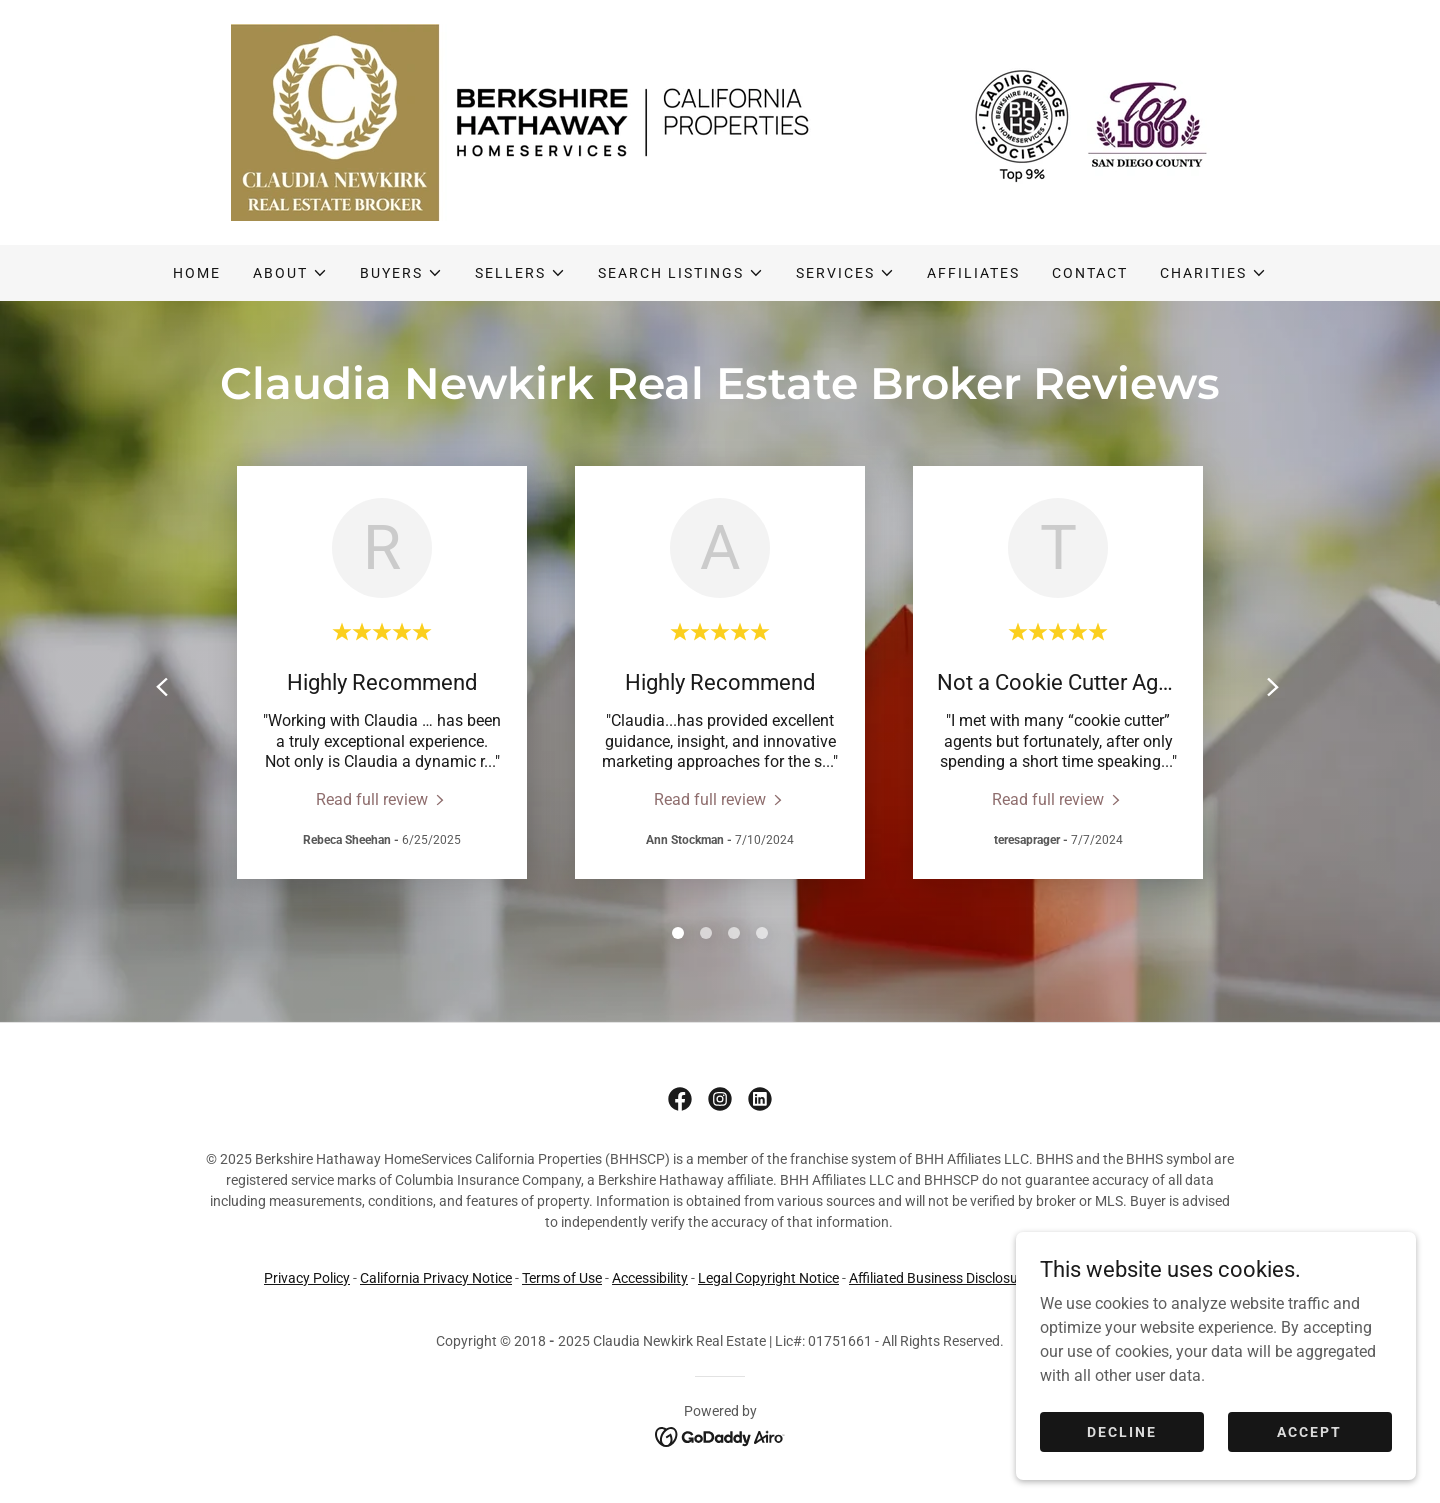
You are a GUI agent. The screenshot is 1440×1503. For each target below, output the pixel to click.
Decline (1122, 1431)
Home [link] (197, 273)
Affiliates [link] (973, 273)
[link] (719, 121)
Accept (1309, 1431)
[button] (290, 273)
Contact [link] (1090, 273)
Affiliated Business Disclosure (939, 1278)
